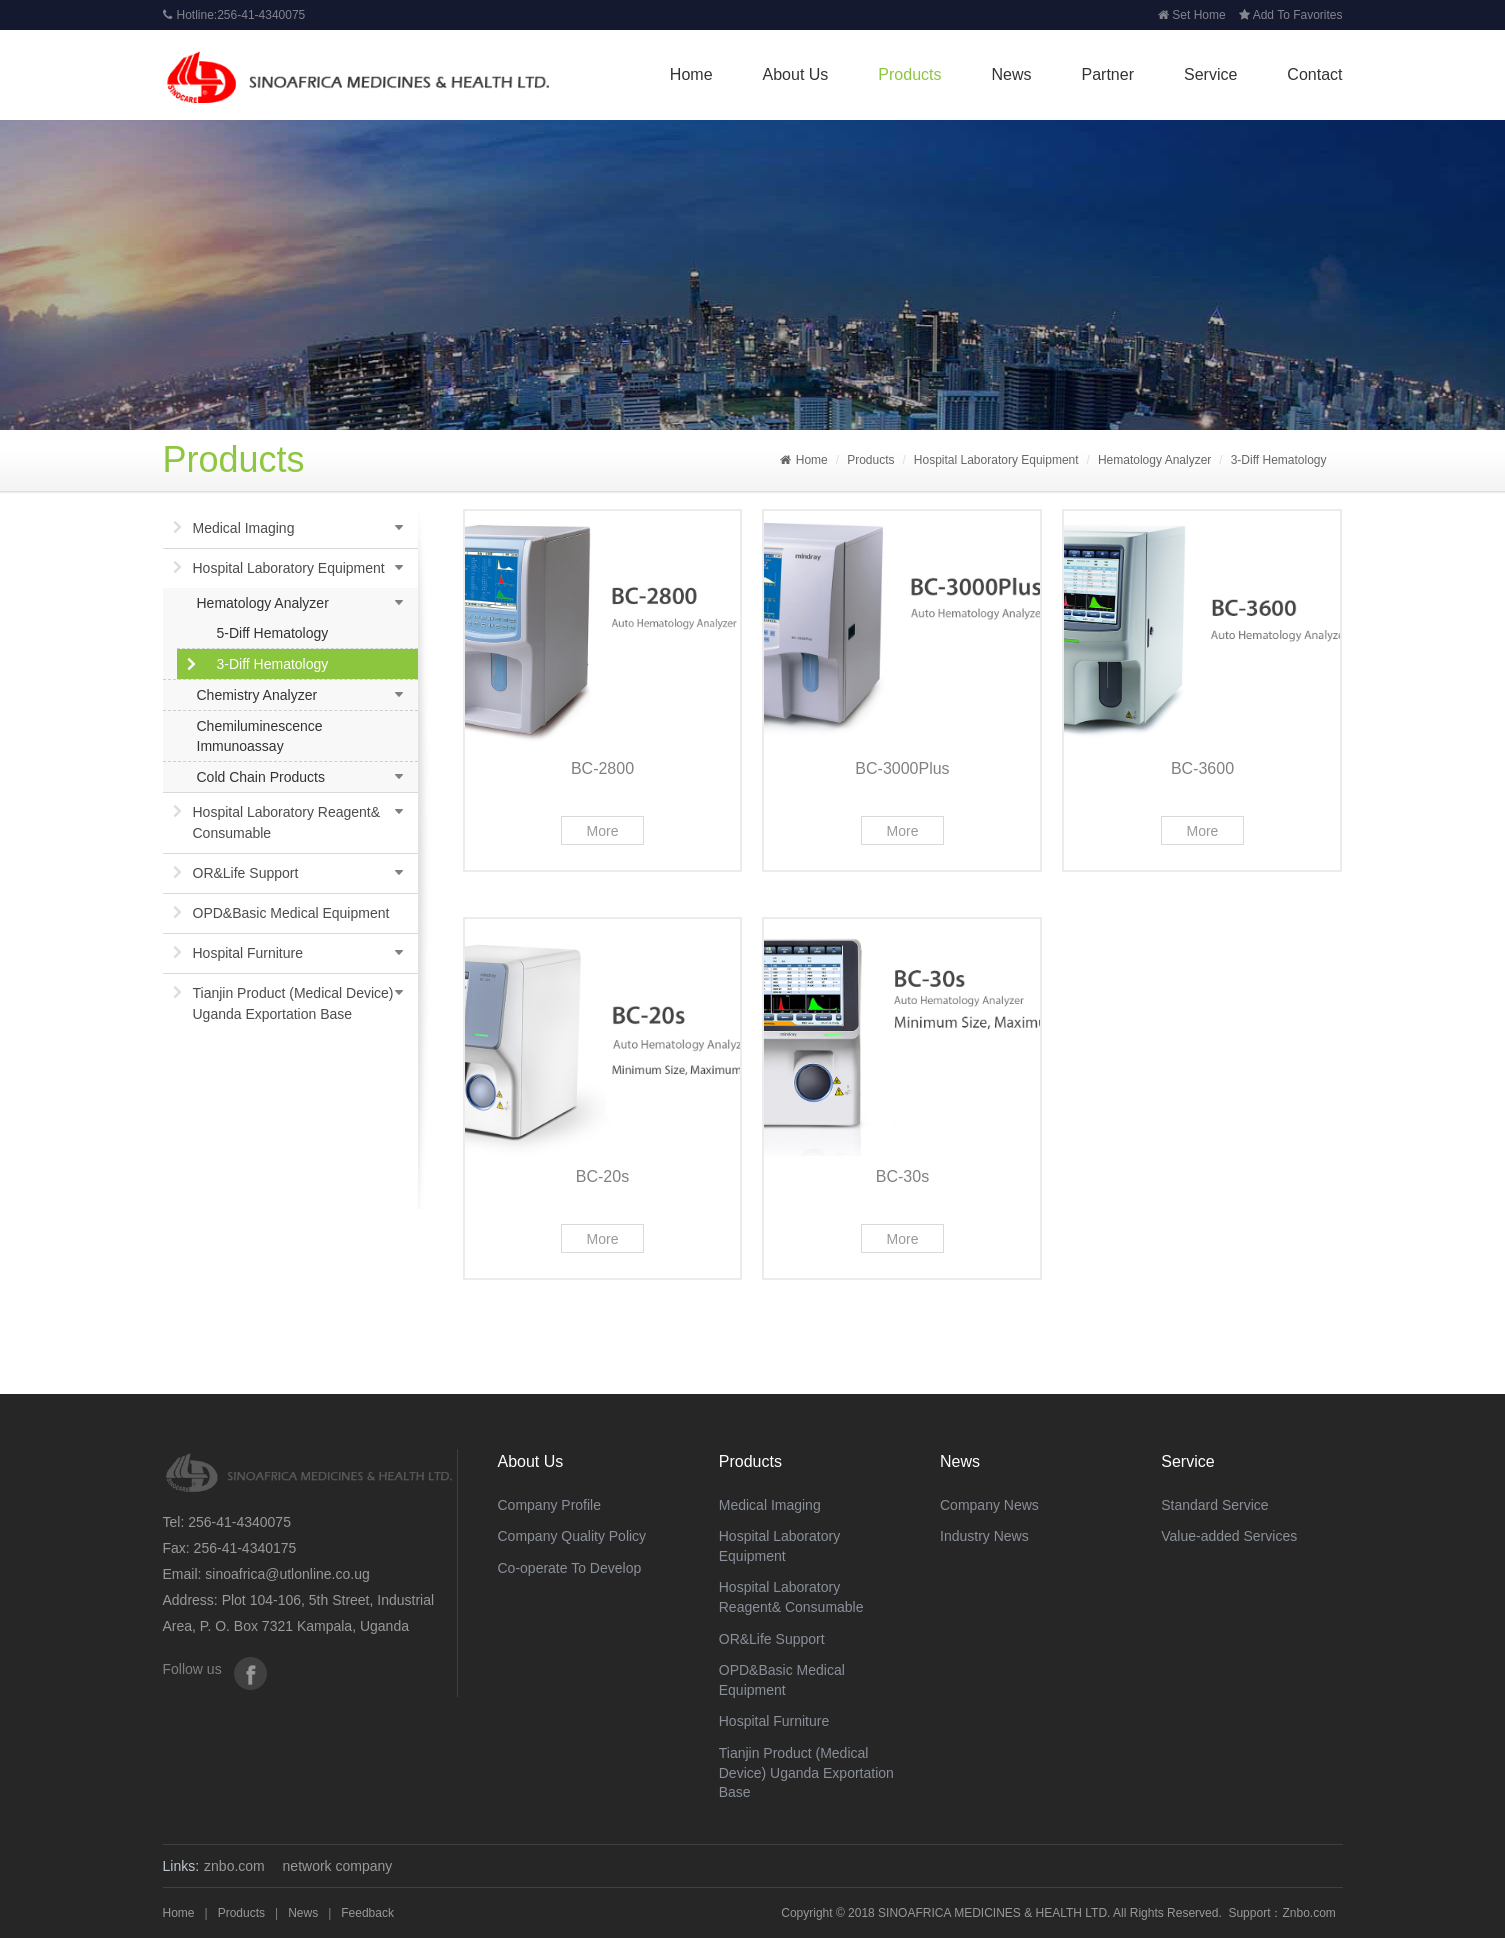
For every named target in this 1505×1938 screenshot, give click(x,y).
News (1012, 74)
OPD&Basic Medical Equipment (291, 913)
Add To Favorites (1291, 15)
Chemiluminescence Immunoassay (260, 736)
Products (909, 74)
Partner (1108, 74)
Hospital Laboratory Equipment (996, 460)
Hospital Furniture (248, 953)
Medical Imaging (244, 528)
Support (1249, 1913)
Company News (989, 1505)
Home (691, 74)
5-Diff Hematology (273, 633)
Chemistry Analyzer (257, 695)
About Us (796, 74)
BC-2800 (602, 768)
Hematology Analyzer (1154, 460)
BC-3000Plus (902, 768)
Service (1210, 74)
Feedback (367, 1913)
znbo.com (234, 1866)
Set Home (1191, 15)
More (603, 831)
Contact (1314, 74)
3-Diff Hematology (1279, 460)
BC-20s (602, 1176)
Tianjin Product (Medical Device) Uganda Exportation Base (293, 1003)
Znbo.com (1308, 1913)
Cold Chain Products (261, 777)
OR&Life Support (246, 873)
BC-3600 (1202, 768)
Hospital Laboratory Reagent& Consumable (287, 822)
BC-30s (902, 1176)
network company (338, 1866)
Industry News (984, 1536)
